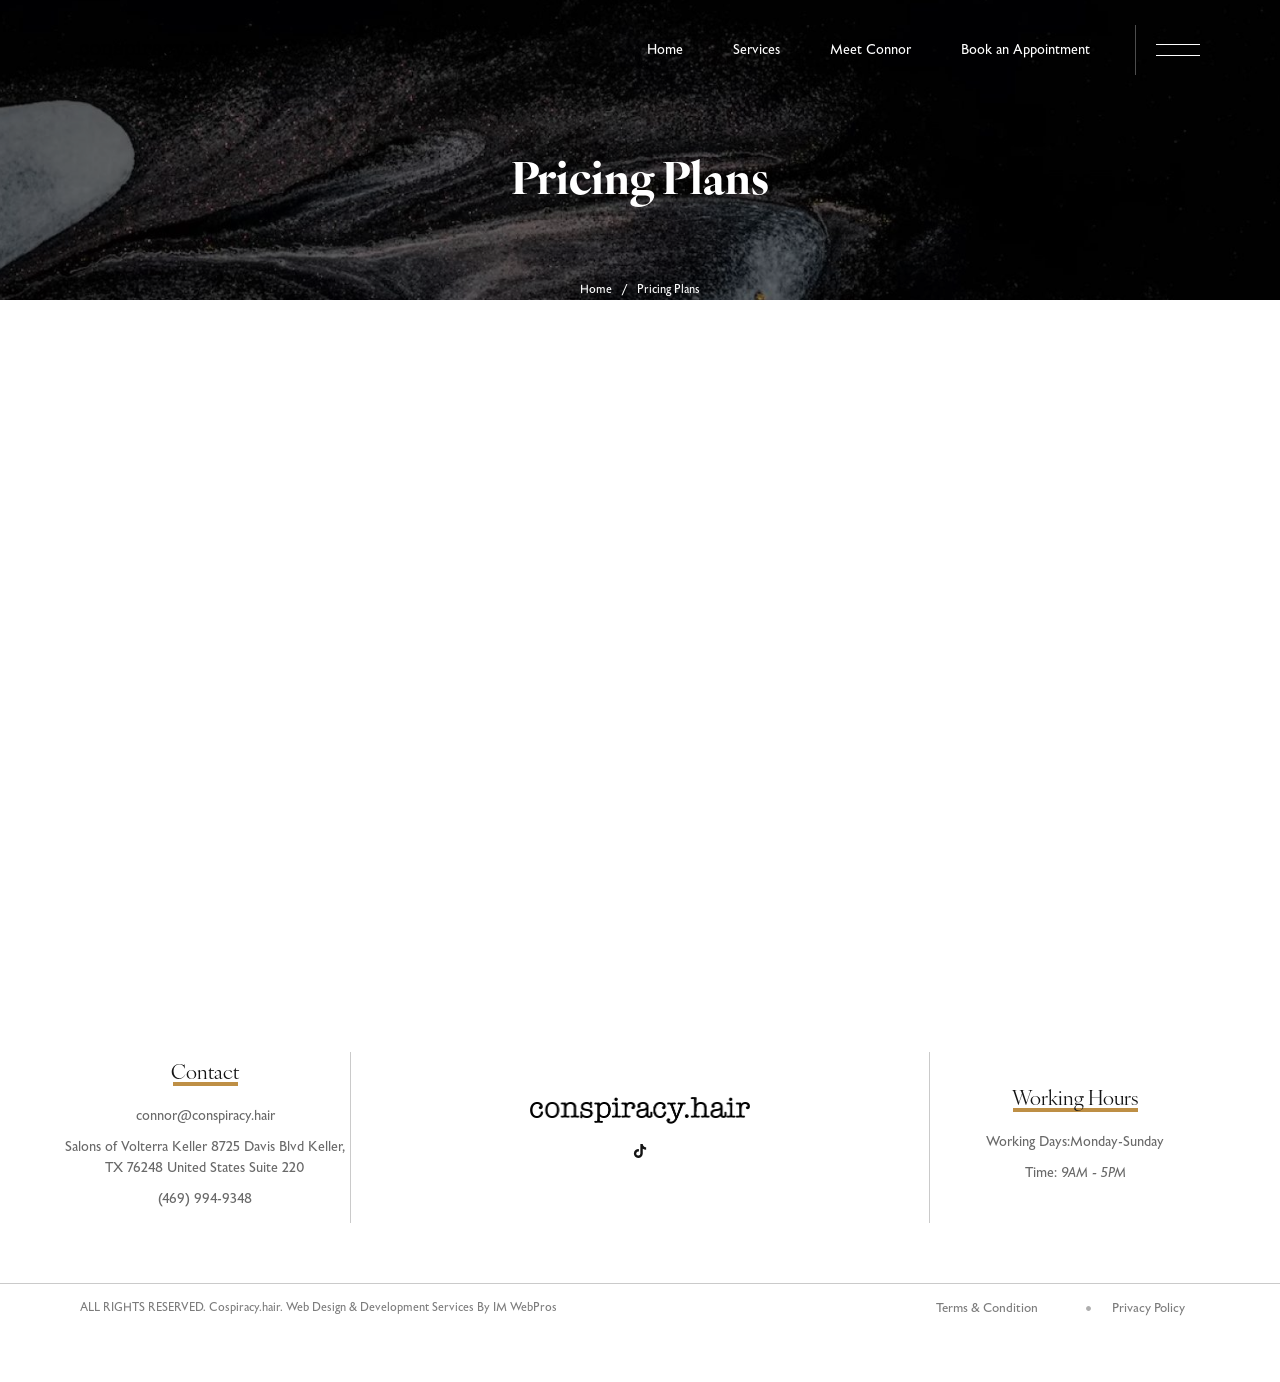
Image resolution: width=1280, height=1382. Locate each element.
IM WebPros (525, 1308)
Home (596, 290)
